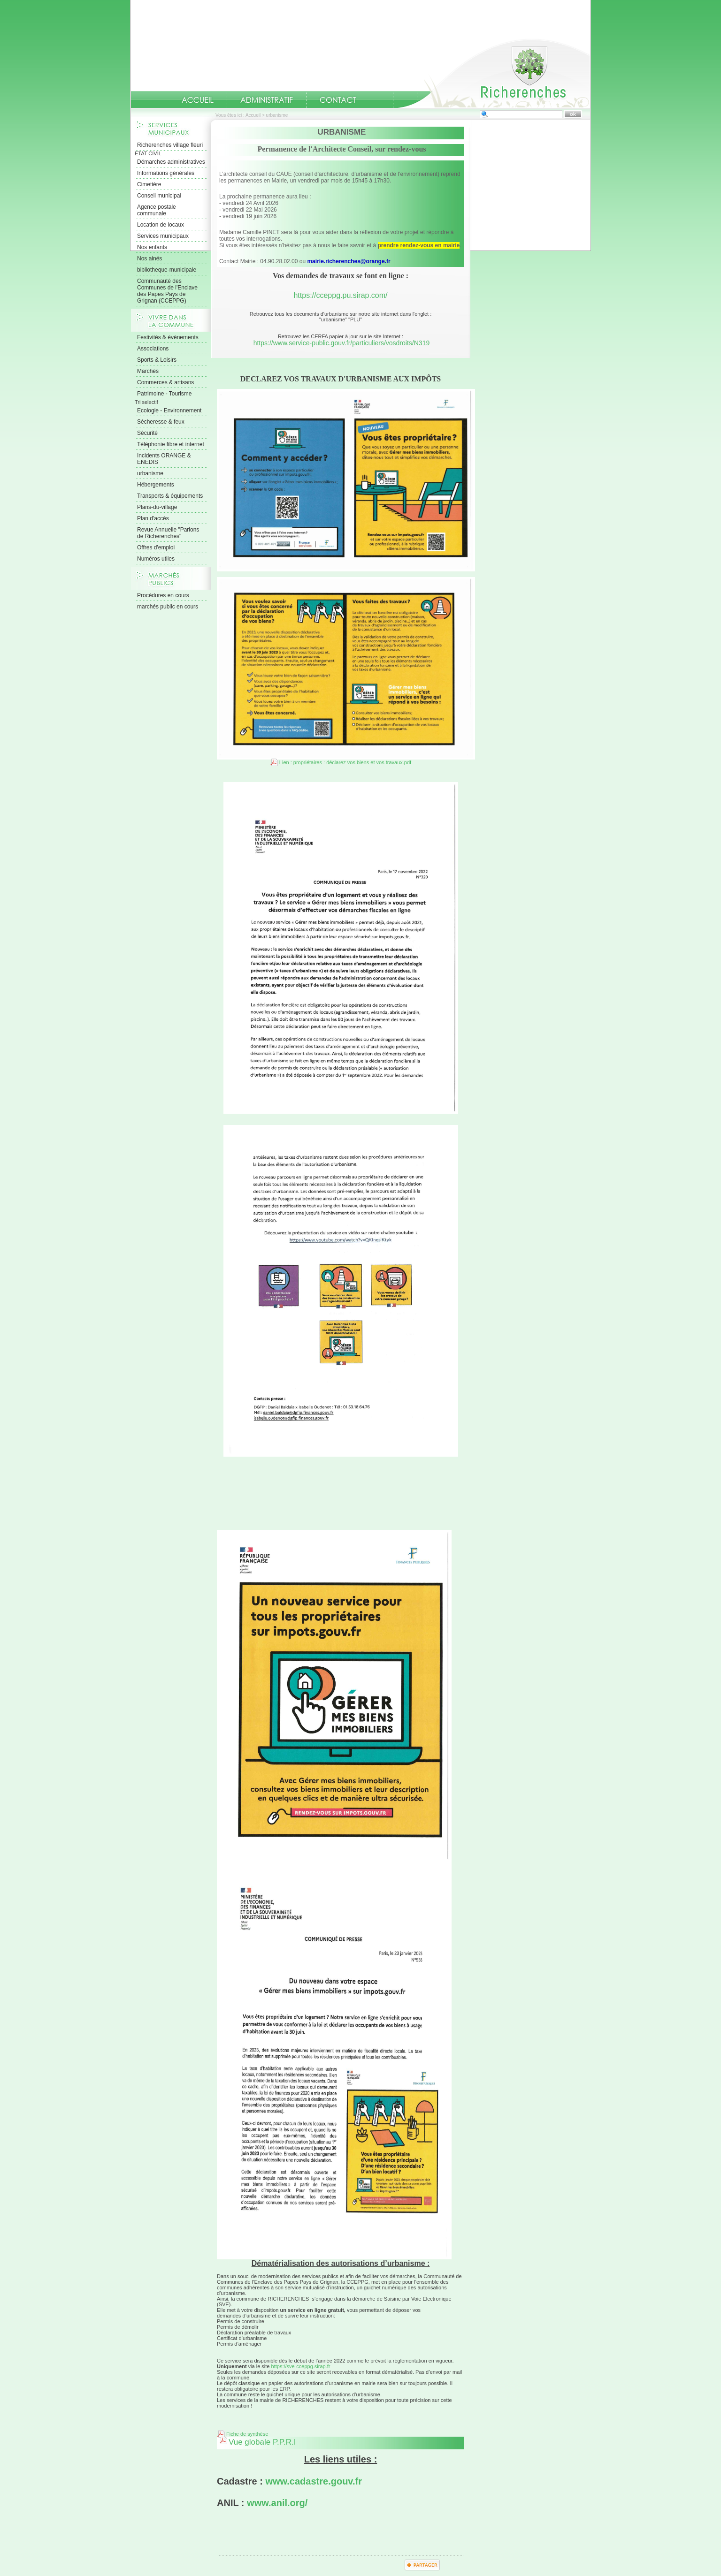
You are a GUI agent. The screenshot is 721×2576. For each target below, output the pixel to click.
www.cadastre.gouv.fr (313, 2481)
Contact (338, 99)
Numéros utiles (156, 558)
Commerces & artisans (165, 382)
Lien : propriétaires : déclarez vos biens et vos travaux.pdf (345, 762)
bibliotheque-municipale (166, 269)
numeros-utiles (381, 99)
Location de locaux (160, 224)
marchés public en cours (167, 606)
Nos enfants (152, 247)
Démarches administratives (171, 162)
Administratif (266, 99)
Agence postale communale (156, 210)
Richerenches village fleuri (170, 145)
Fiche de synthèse (247, 2434)
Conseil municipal (159, 195)
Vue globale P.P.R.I (262, 2442)
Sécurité (147, 433)
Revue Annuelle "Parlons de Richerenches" (168, 533)
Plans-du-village (157, 507)
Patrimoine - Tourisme (164, 393)
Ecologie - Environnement (169, 410)
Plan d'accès (153, 518)
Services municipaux (163, 236)
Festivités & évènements (168, 337)
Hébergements (155, 484)
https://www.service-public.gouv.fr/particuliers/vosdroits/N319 (341, 343)
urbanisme (150, 473)
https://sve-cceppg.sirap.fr (300, 2366)
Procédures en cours (163, 595)
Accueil (494, 73)
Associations (153, 348)
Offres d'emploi (156, 547)
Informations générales (165, 173)
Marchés (148, 371)
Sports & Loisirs (156, 360)
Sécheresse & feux (160, 421)
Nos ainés (149, 258)
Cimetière (149, 184)
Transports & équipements (170, 496)
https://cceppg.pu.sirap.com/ (340, 295)
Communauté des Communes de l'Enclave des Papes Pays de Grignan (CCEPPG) (167, 291)
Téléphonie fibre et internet (170, 444)
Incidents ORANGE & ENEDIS (164, 458)
